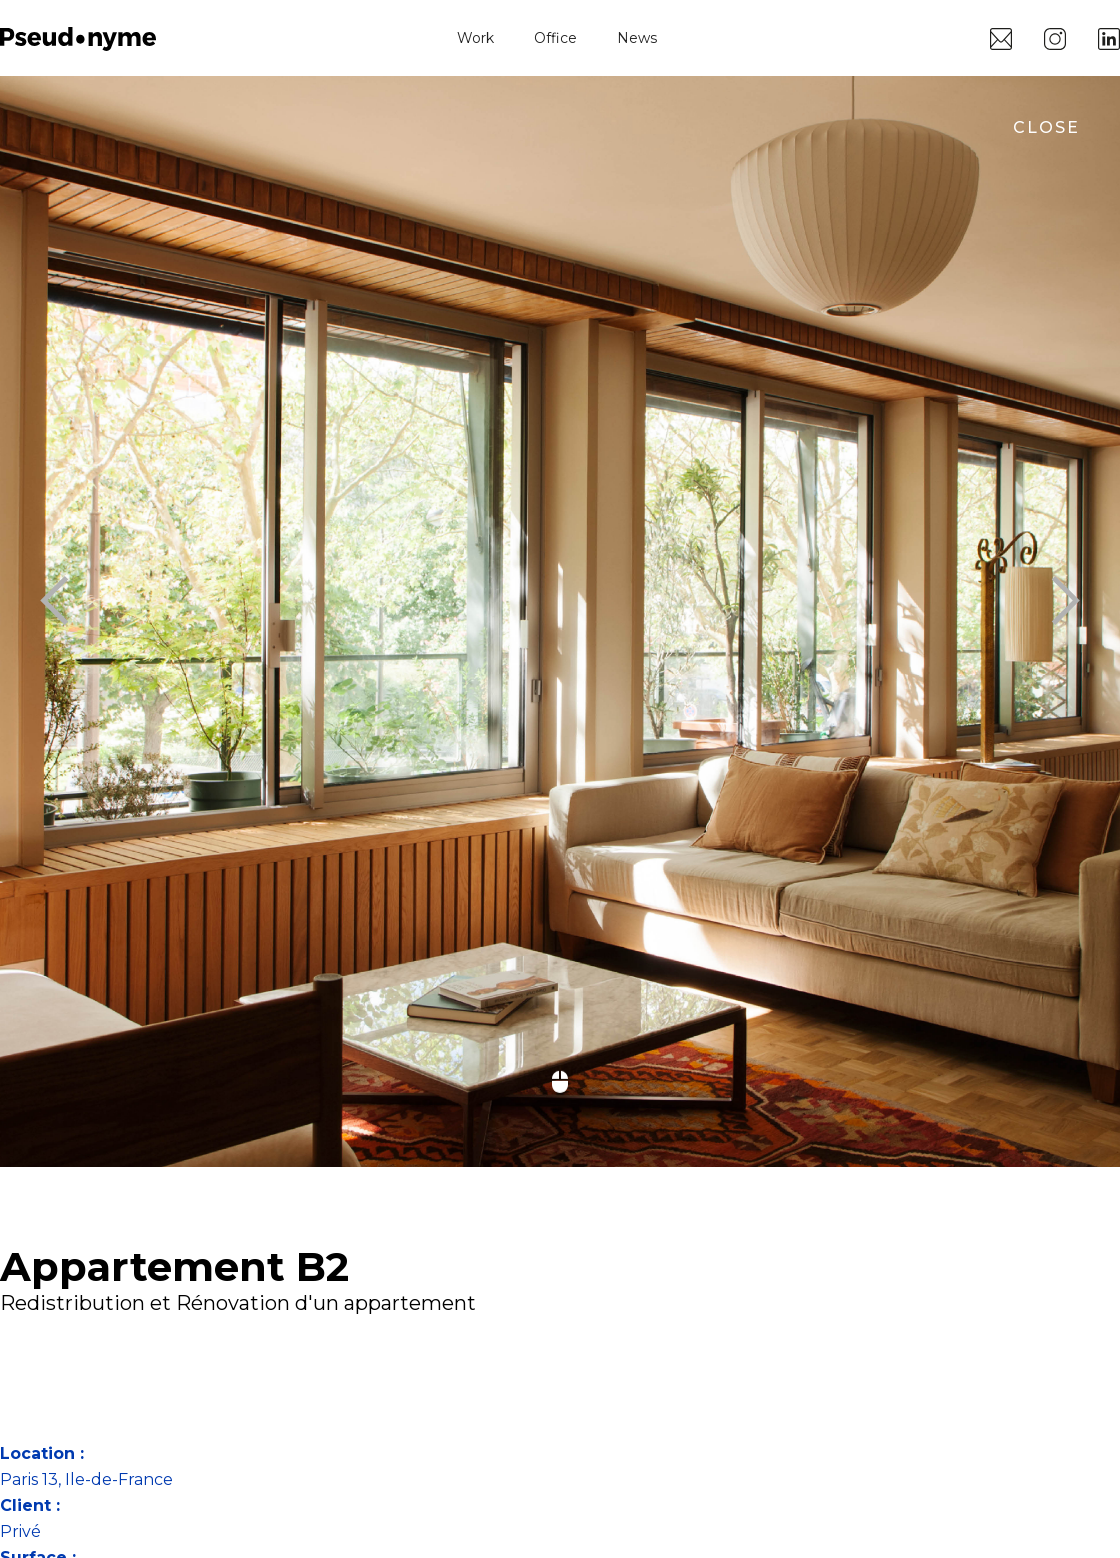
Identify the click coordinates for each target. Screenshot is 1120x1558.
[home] (78, 37)
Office (555, 38)
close (1046, 127)
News (637, 38)
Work (475, 38)
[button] (40, 601)
